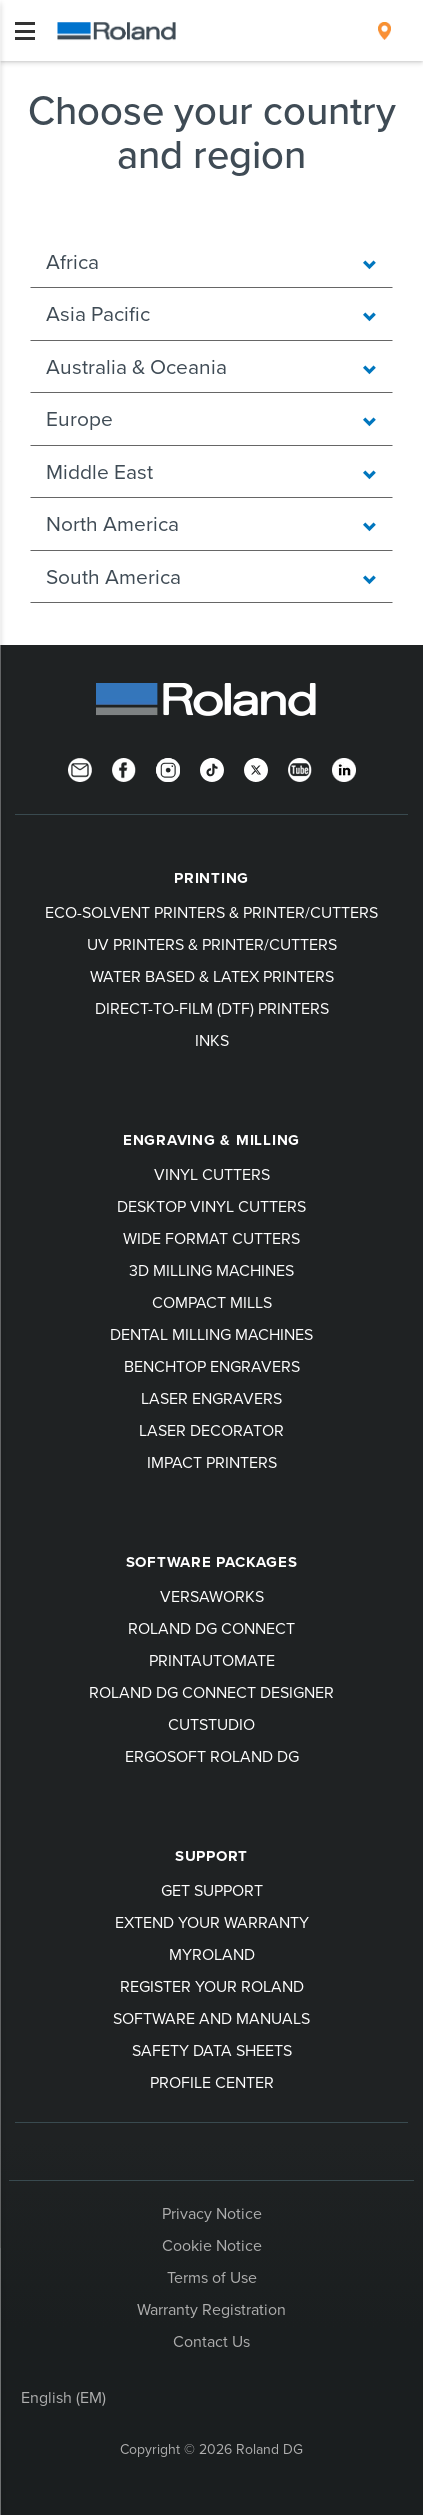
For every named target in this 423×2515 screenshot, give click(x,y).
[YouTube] (300, 768)
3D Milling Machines (211, 1270)
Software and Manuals (211, 2018)
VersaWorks (212, 1596)
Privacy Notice (212, 2213)
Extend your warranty (212, 1922)
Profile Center (212, 2082)
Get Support (212, 1890)
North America (211, 523)
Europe (211, 418)
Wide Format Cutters (211, 1238)
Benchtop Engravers (212, 1366)
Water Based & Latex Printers (212, 976)
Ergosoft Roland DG (212, 1756)
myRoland (212, 1954)
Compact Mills (212, 1302)
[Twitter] (256, 768)
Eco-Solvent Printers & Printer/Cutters (211, 912)
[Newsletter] (80, 768)
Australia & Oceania (211, 366)
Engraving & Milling (211, 1140)
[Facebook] (124, 768)
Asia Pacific (211, 313)
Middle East (211, 471)
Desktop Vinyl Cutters (211, 1206)
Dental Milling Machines (211, 1334)
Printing (211, 878)
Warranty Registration (211, 2309)
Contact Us (211, 2341)
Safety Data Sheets (212, 2050)
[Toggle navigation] (25, 31)
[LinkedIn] (344, 768)
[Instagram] (168, 768)
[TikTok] (212, 768)
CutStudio (211, 1724)
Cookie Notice (212, 2245)
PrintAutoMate (212, 1660)
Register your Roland (212, 1986)
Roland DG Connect (211, 1628)
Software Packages (212, 1562)
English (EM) (63, 2397)
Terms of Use (212, 2277)
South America (211, 576)
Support (211, 1856)
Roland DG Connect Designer (211, 1692)
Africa (211, 261)
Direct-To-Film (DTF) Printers (212, 1008)
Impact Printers (212, 1462)
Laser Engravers (211, 1398)
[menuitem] (384, 31)
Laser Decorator (211, 1430)
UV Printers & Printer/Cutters (212, 944)
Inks (212, 1040)
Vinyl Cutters (212, 1174)
